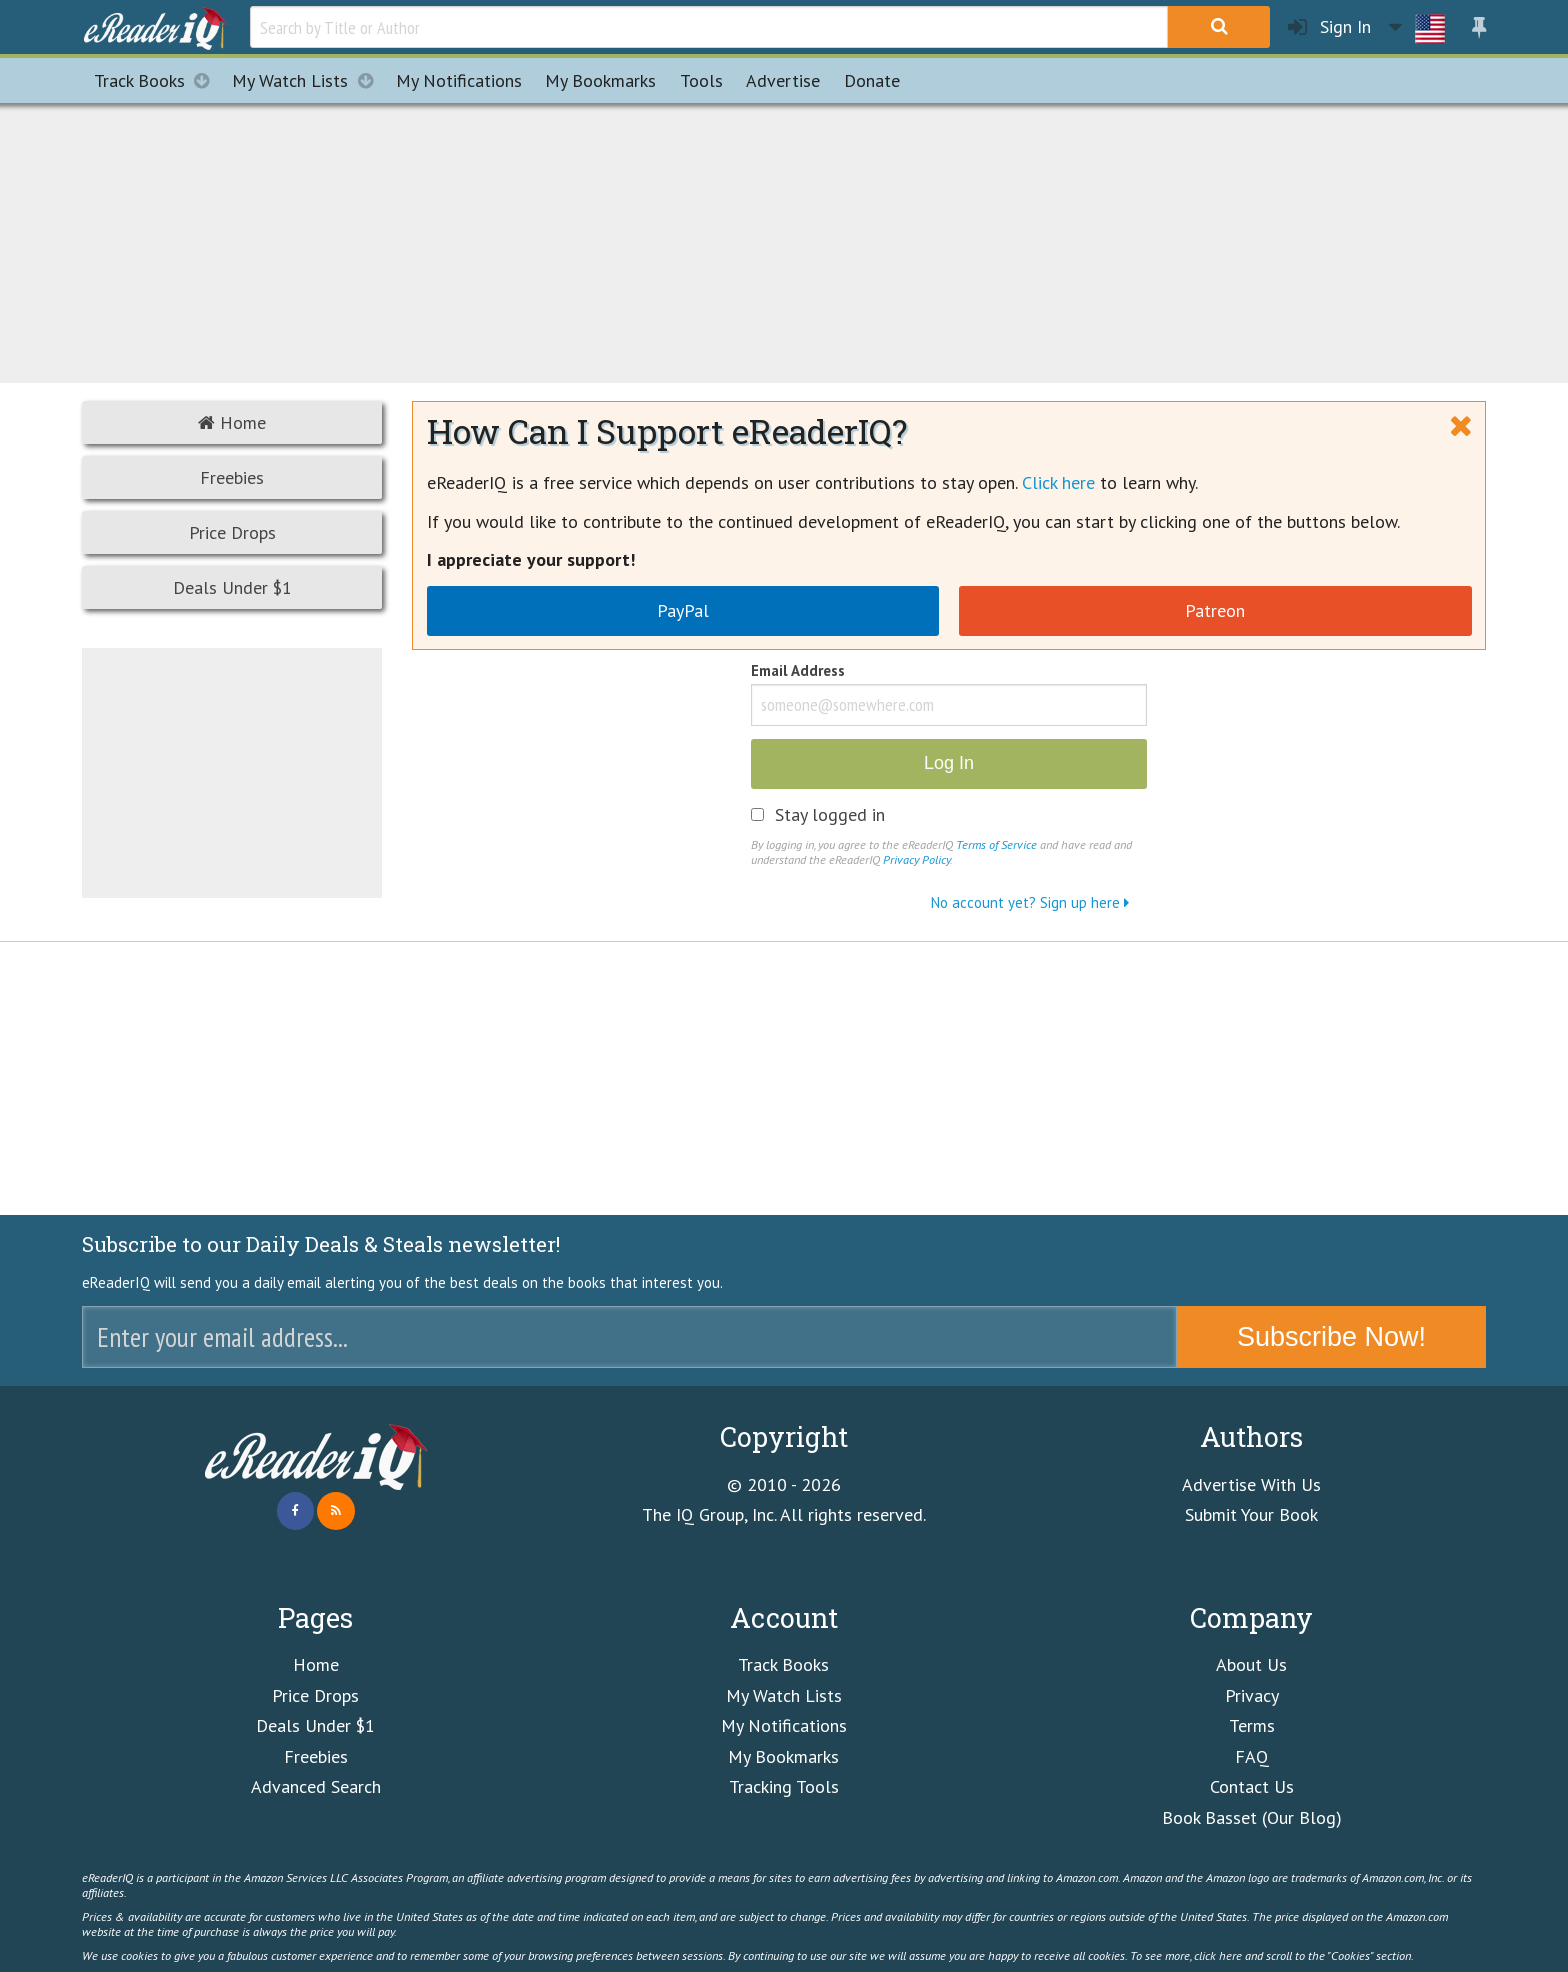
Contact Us (1252, 1786)
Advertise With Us (1251, 1484)
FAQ (1252, 1756)
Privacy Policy (916, 859)
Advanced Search (316, 1786)
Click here (1058, 482)
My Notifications (784, 1725)
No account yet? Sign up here (1030, 902)
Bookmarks (600, 80)
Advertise (783, 80)
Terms (1252, 1725)
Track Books (157, 80)
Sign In (1329, 27)
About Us (1251, 1664)
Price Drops (232, 532)
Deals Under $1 (232, 587)
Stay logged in (830, 815)
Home (232, 422)
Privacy (1252, 1695)
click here (1218, 1955)
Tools (701, 80)
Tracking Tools (784, 1786)
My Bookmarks (783, 1756)
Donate (872, 80)
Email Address (798, 672)
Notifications (459, 80)
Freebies (232, 477)
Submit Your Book (1251, 1514)
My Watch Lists (308, 80)
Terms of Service (996, 844)
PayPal (683, 610)
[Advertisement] (784, 240)
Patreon (1215, 610)
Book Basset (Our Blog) (1252, 1817)
